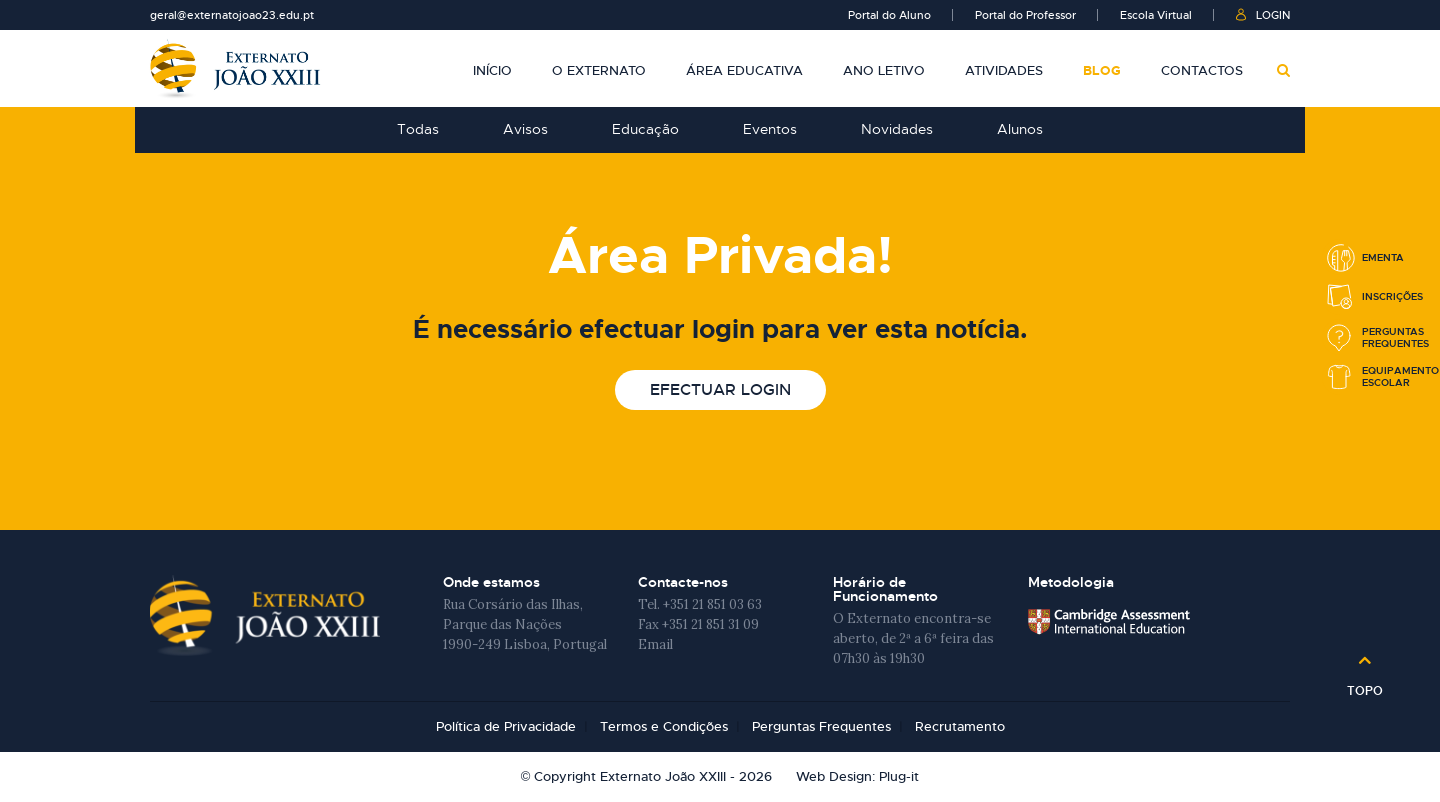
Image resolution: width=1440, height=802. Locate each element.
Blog (1102, 70)
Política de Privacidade (506, 726)
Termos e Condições (664, 726)
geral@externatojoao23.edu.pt (232, 15)
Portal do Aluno (889, 15)
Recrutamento (960, 726)
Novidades (897, 129)
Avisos (525, 129)
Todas (418, 129)
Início (492, 70)
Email (655, 644)
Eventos (770, 129)
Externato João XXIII (235, 68)
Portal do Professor (1025, 15)
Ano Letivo (884, 70)
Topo (1365, 684)
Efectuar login (720, 389)
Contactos (1202, 70)
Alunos (1020, 129)
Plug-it (899, 776)
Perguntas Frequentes (821, 726)
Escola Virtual (1156, 15)
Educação (645, 129)
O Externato (599, 70)
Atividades (1004, 70)
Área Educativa (744, 70)
